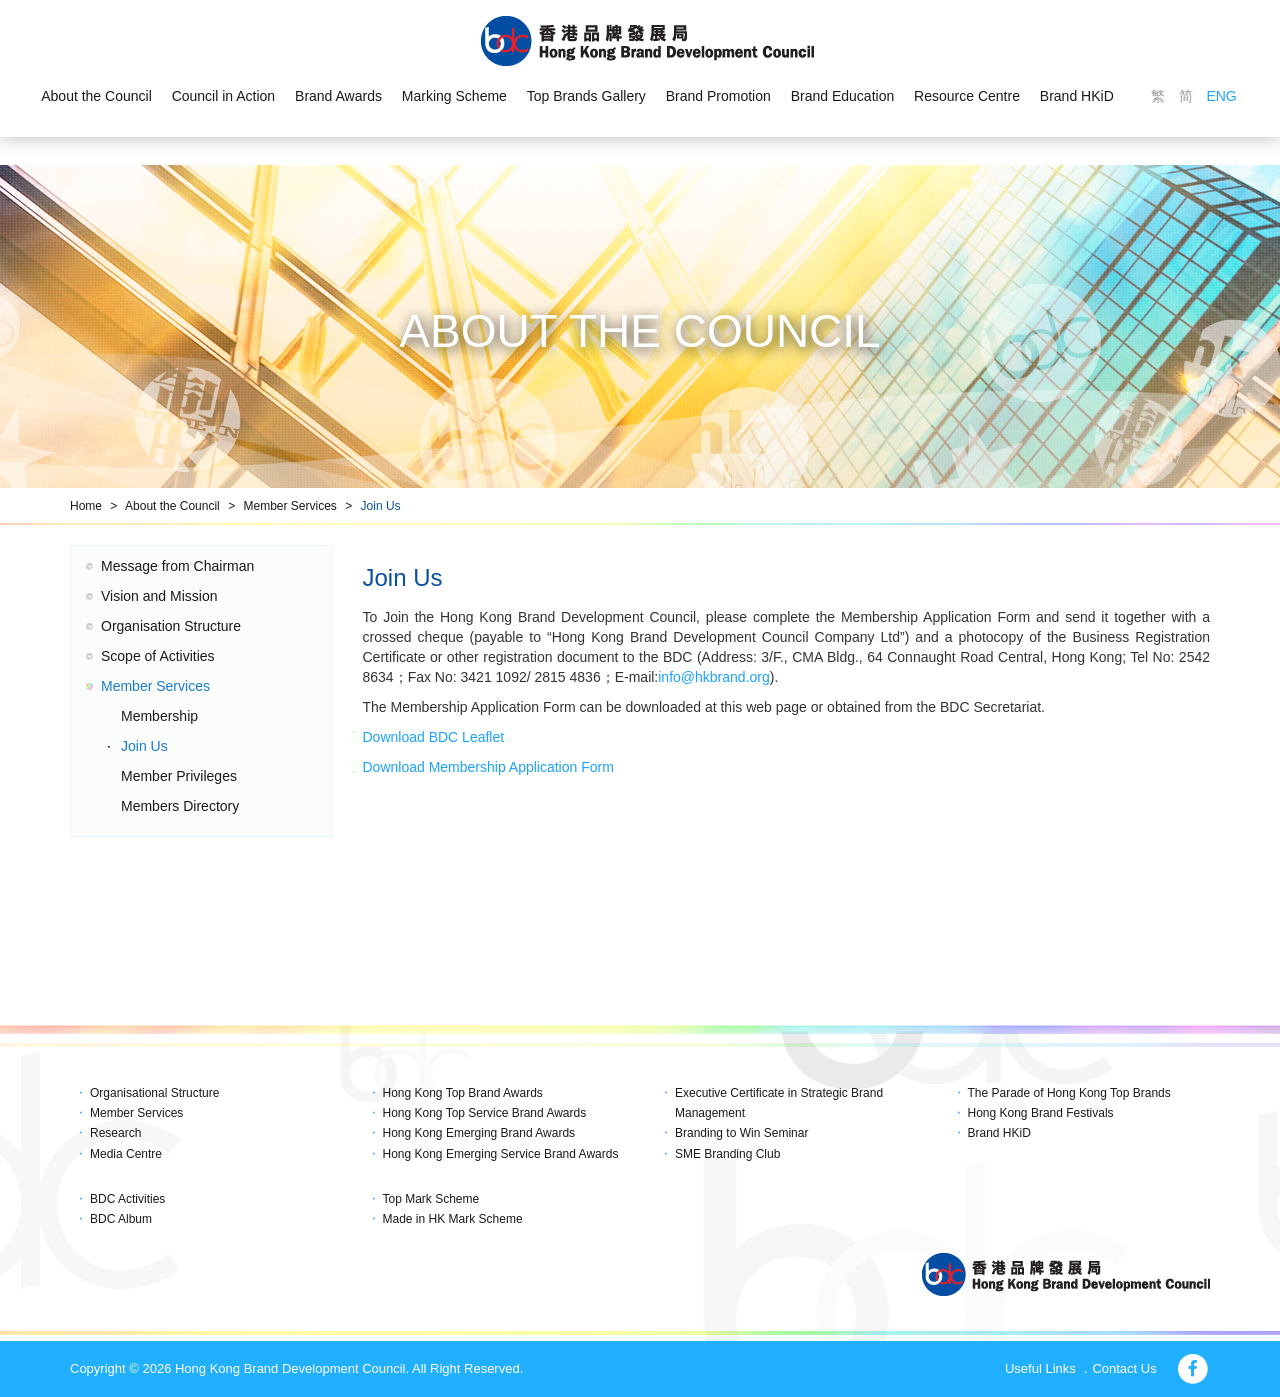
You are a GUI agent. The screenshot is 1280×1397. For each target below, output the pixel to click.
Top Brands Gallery (586, 96)
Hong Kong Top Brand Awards (463, 1093)
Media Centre (126, 1154)
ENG (1221, 96)
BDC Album (121, 1219)
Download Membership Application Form (488, 767)
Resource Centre (967, 96)
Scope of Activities (158, 656)
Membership (159, 716)
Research (115, 1133)
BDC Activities (127, 1199)
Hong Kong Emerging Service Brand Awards (501, 1154)
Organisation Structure (171, 626)
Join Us (381, 506)
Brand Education (843, 96)
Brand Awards (338, 96)
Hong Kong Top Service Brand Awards (485, 1113)
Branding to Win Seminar (741, 1133)
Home (86, 506)
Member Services (289, 506)
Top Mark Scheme (431, 1199)
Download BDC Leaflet (434, 737)
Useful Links (1040, 1368)
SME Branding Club (727, 1154)
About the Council (96, 96)
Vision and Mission (159, 596)
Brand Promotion (718, 96)
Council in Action (224, 96)
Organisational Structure (154, 1093)
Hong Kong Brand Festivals (1041, 1113)
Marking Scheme (454, 96)
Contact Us (1124, 1368)
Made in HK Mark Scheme (453, 1219)
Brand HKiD (1077, 96)
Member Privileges (179, 776)
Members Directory (180, 806)
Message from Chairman (177, 566)
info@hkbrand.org (714, 677)
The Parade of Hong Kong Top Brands (1069, 1093)
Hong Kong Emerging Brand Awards (479, 1133)
